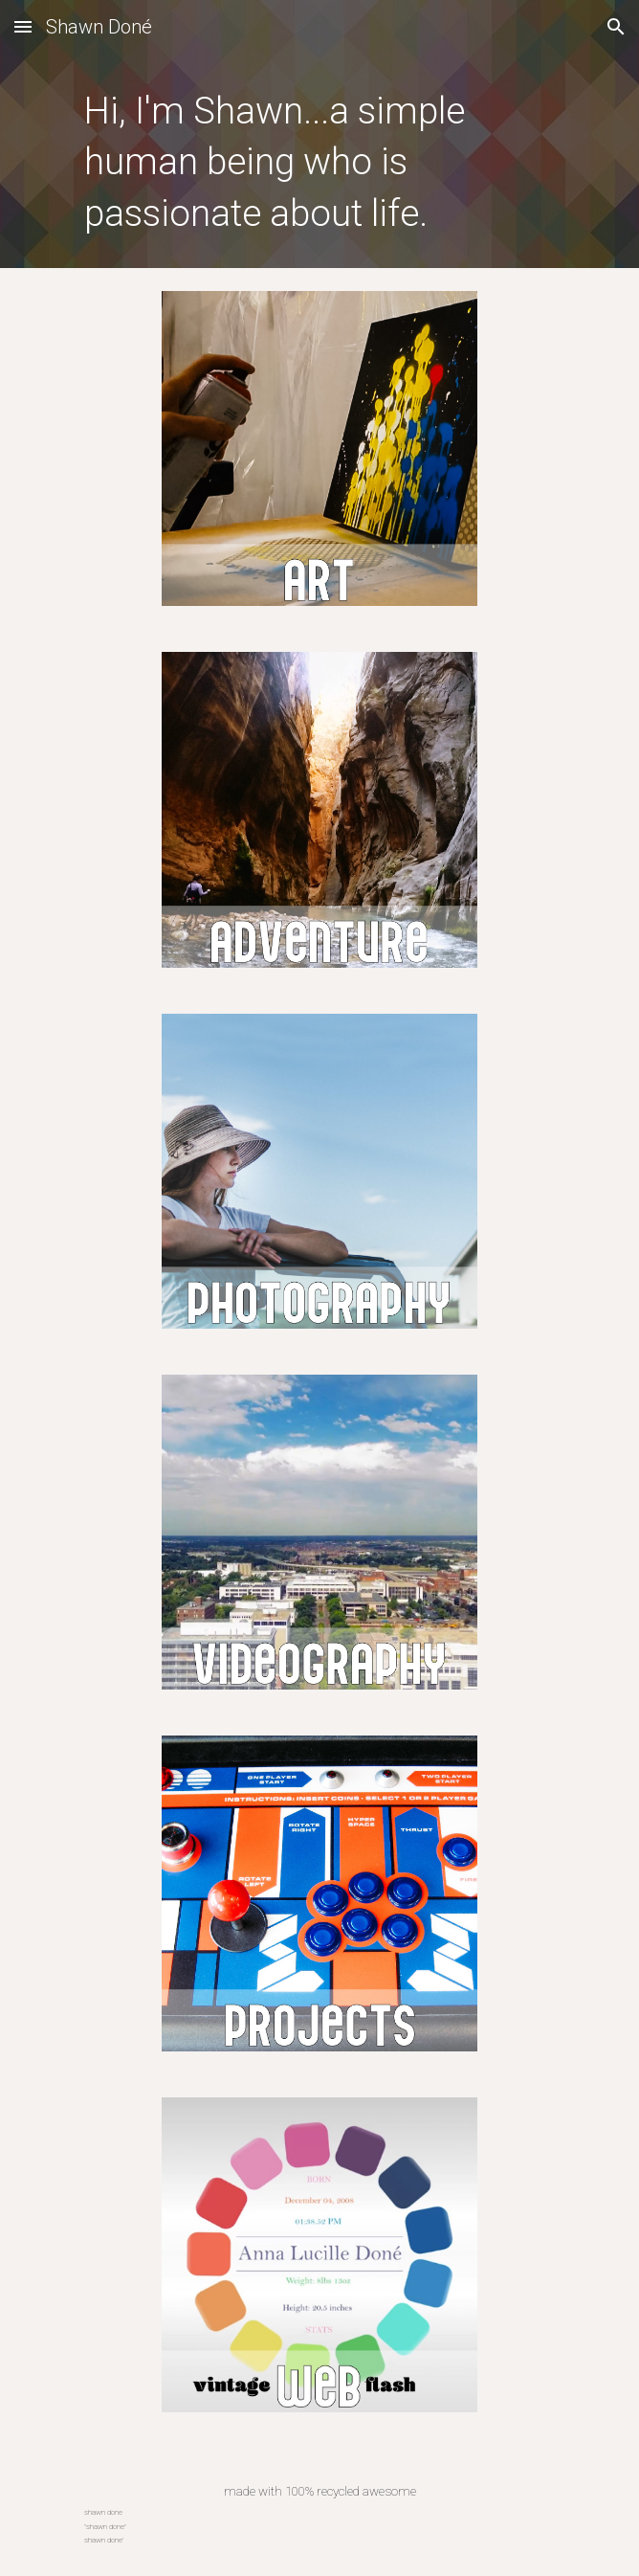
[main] (319, 161)
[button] (23, 26)
